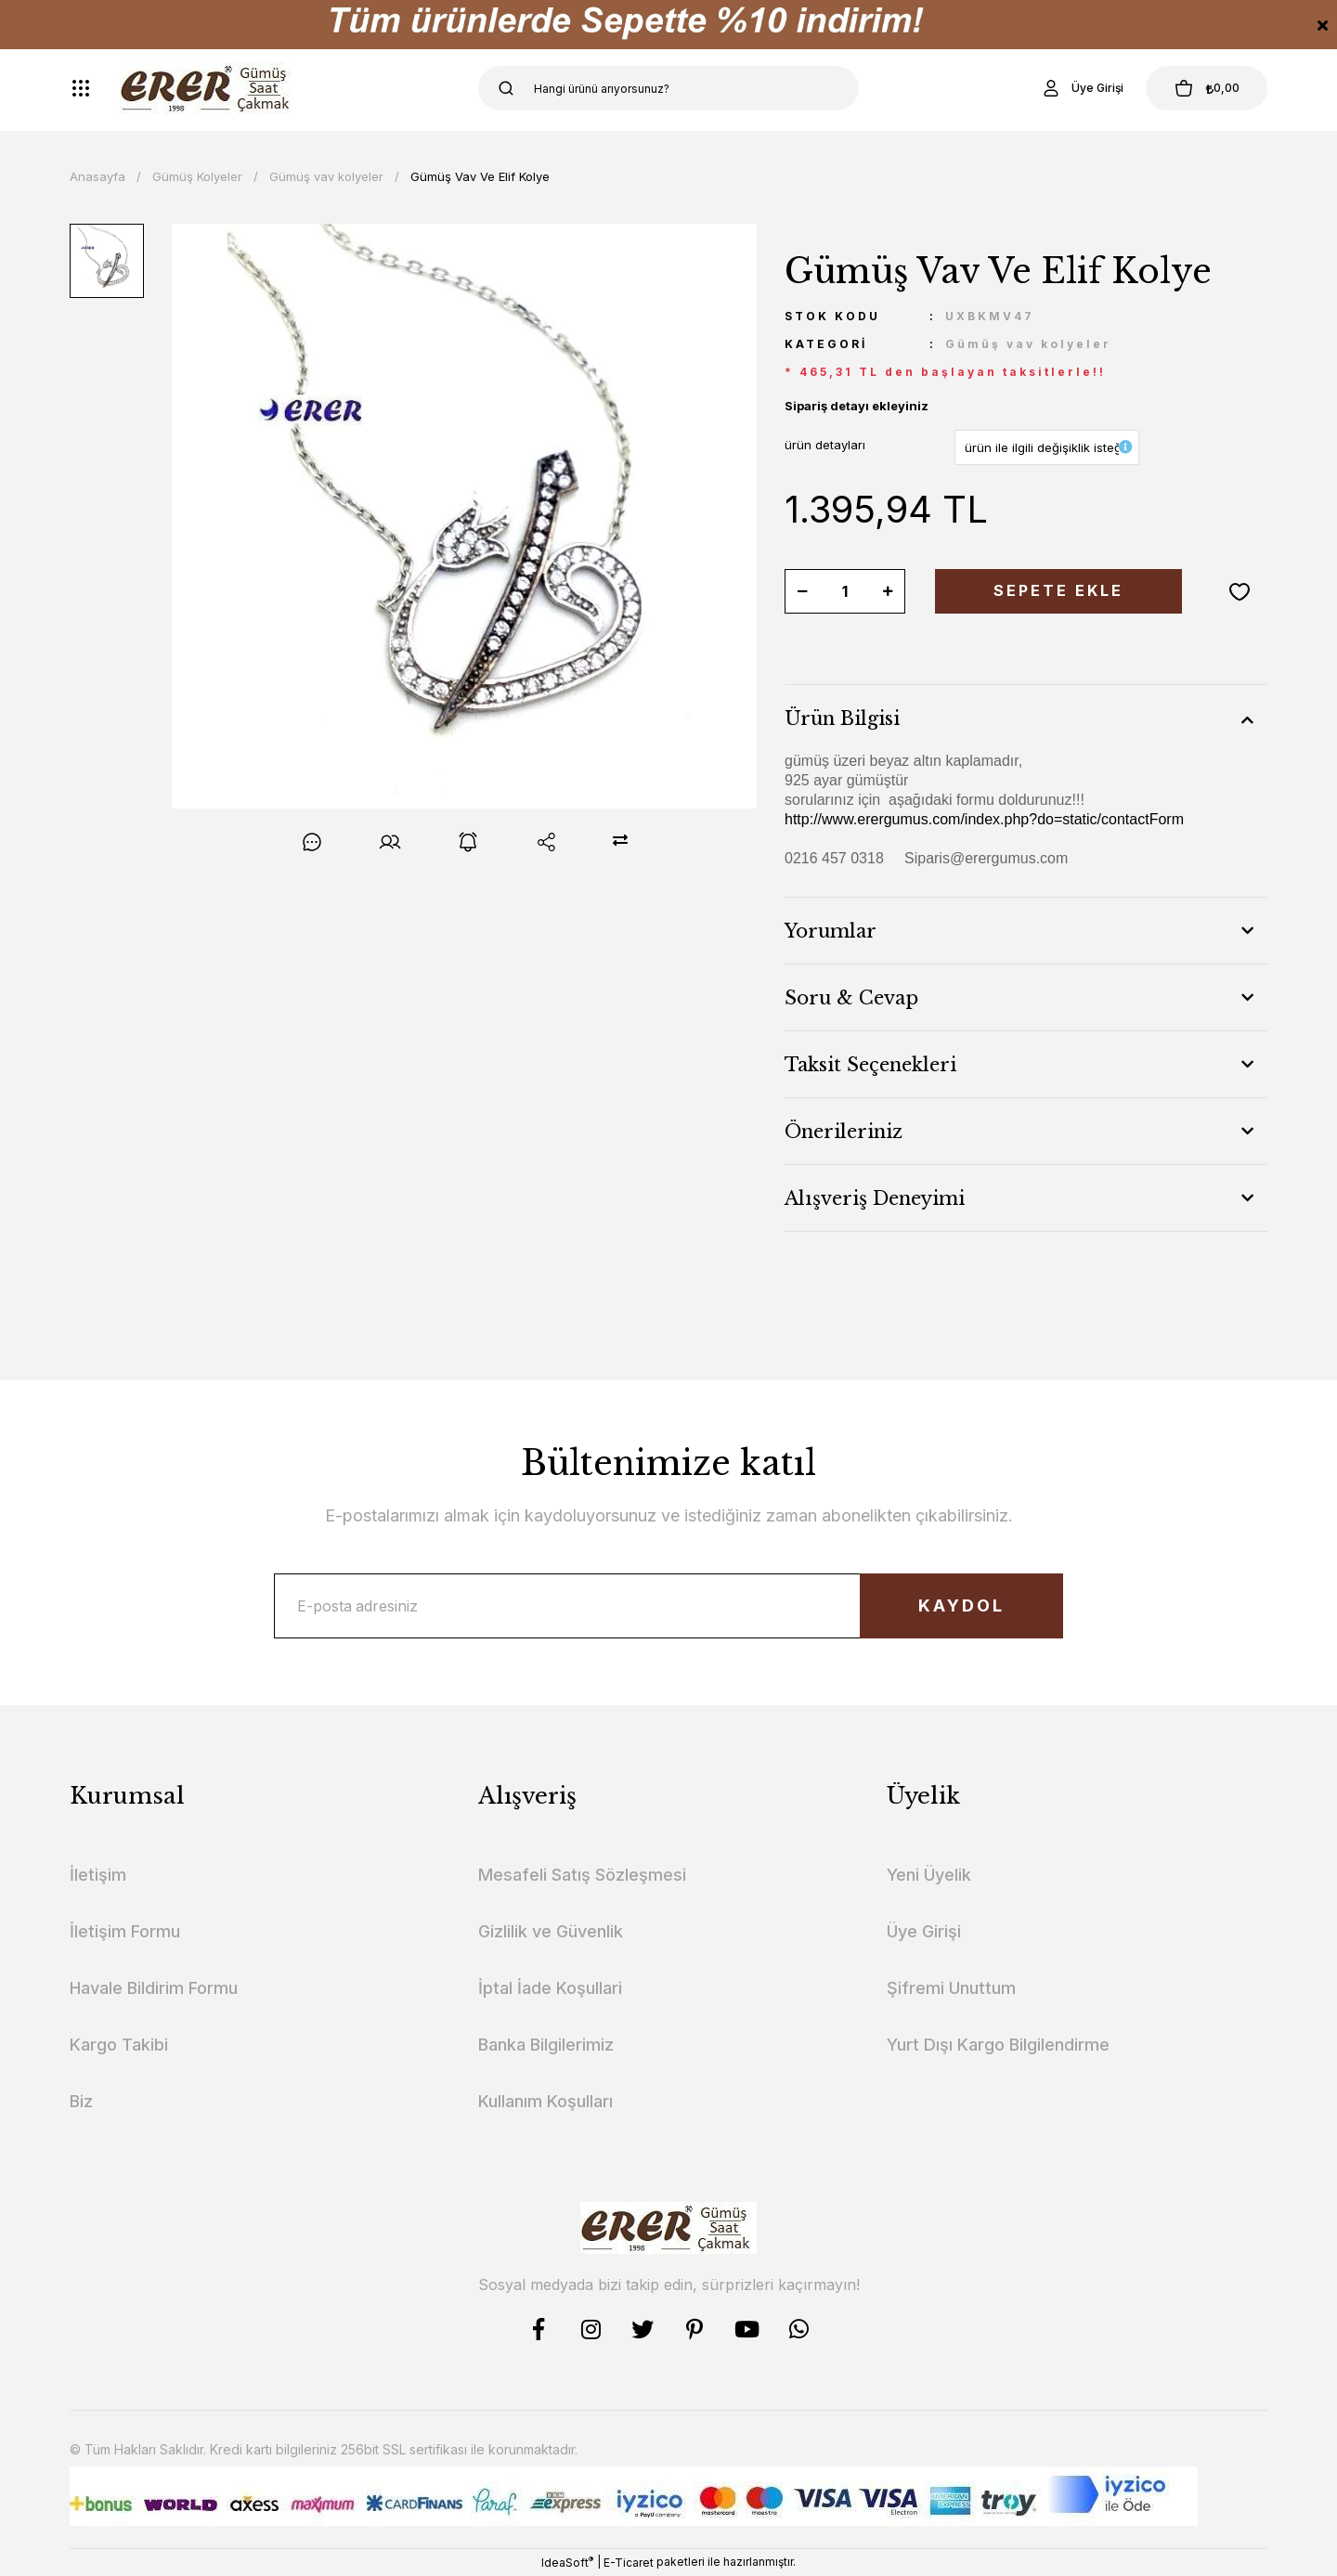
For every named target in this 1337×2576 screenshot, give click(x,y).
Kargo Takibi (119, 2044)
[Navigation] (81, 88)
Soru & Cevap (851, 998)
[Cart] (1206, 88)
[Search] (668, 88)
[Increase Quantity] (887, 591)
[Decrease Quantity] (802, 591)
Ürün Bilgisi (842, 718)
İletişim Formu (125, 1931)
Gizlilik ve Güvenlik (550, 1931)
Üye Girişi (924, 1931)
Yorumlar (830, 931)
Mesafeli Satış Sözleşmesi (582, 1874)
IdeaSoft (567, 2562)
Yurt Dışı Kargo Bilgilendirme (998, 2044)
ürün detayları (825, 444)
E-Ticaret (629, 2563)
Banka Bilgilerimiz (546, 2044)
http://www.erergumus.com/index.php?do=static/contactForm (984, 819)
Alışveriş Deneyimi (875, 1198)
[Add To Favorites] (1239, 591)
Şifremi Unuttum (951, 1988)
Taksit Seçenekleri (870, 1065)
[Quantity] (845, 591)
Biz (81, 2101)
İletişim (98, 1874)
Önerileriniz (843, 1131)
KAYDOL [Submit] (961, 1606)
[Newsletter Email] (668, 1605)
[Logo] (208, 88)
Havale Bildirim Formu (154, 1988)
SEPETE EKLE (1058, 591)
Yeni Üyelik (929, 1874)
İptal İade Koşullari (550, 1988)
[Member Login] (1081, 88)
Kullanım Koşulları (545, 2101)
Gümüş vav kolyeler (1028, 344)
